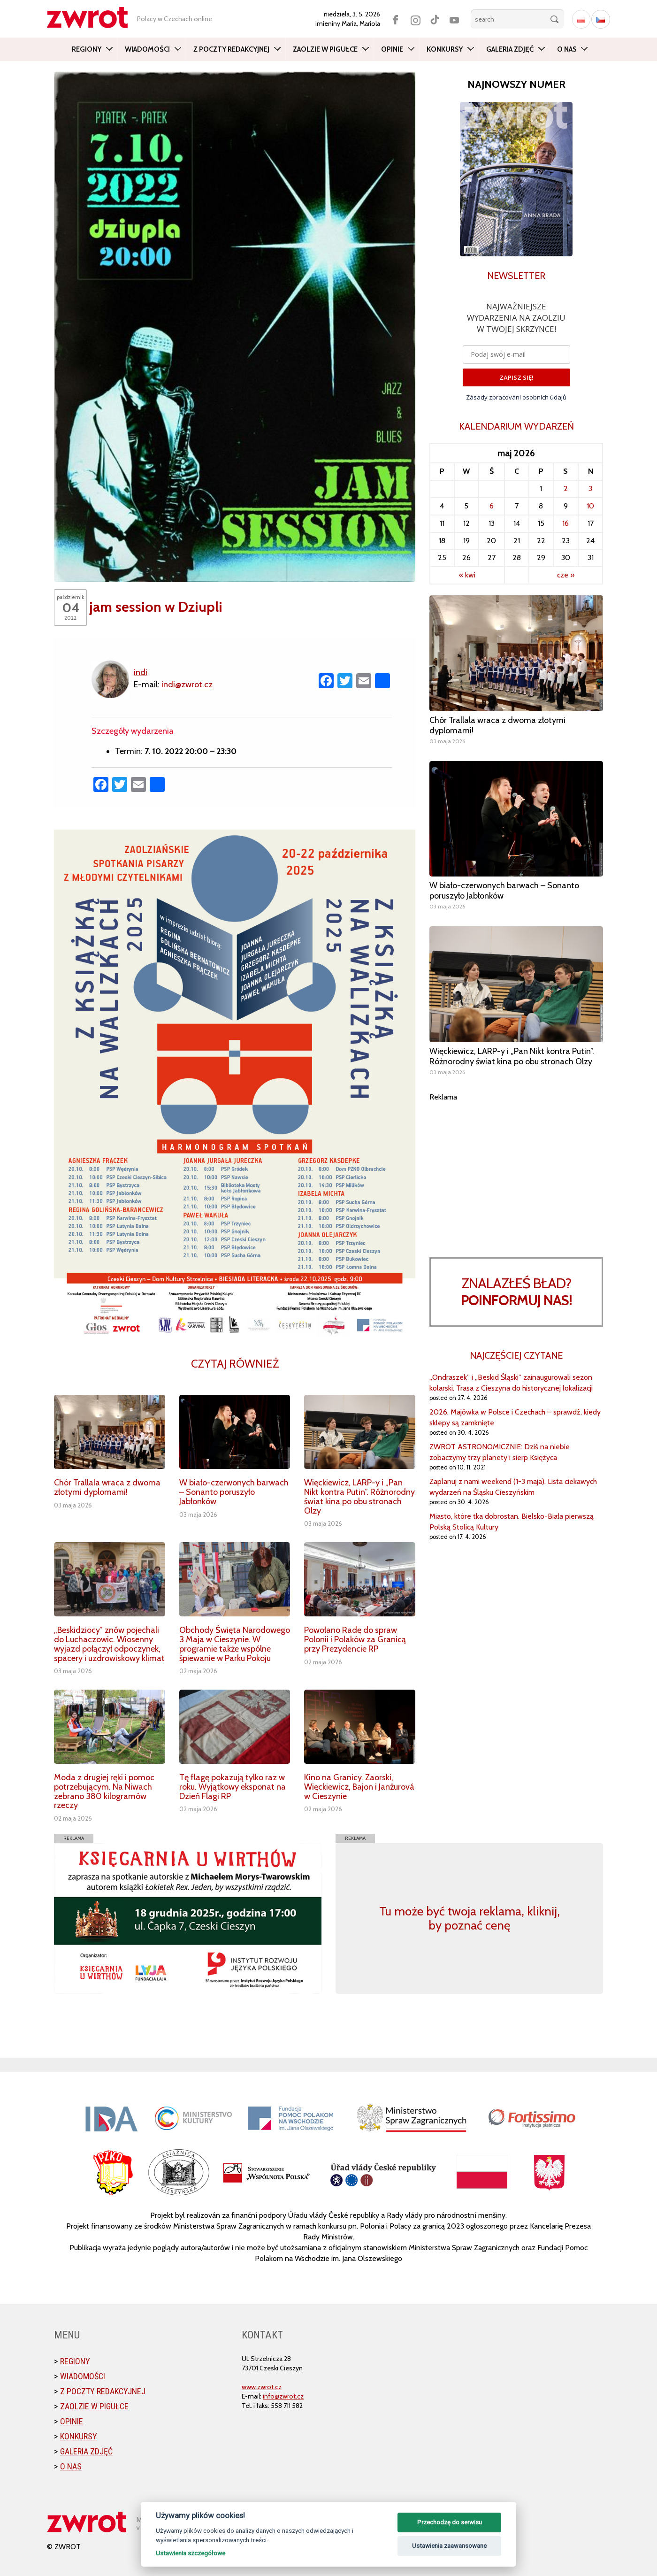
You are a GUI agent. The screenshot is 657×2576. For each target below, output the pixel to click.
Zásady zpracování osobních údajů (516, 397)
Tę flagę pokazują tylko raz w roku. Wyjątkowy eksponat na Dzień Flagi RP (232, 1786)
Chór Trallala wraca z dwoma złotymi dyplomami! (107, 1487)
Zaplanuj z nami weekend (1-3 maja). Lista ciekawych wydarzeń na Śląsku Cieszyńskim (513, 1487)
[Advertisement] (516, 1168)
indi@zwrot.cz (187, 684)
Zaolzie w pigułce (325, 49)
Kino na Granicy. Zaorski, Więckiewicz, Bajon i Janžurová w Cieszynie (359, 1786)
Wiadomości (147, 49)
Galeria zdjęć (510, 49)
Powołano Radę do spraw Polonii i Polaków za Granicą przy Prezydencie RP (355, 1639)
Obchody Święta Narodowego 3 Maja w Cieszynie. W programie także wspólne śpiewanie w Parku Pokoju (234, 1644)
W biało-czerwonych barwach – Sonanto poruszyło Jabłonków (234, 1492)
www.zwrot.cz (262, 2387)
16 (565, 523)
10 (590, 505)
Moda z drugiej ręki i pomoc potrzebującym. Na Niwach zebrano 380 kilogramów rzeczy (104, 1791)
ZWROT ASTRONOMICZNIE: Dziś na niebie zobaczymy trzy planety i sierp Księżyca (499, 1452)
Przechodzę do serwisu (449, 2522)
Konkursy (445, 49)
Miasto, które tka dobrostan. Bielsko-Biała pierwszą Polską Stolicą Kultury (511, 1521)
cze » (565, 574)
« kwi (467, 574)
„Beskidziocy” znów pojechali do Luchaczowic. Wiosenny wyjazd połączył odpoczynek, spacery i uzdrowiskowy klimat (109, 1644)
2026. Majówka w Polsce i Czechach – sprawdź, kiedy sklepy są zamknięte (515, 1417)
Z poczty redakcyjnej (231, 49)
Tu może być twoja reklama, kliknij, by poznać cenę (469, 1918)
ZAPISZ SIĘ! (516, 377)
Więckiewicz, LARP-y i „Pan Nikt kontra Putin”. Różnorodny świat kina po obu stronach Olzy (359, 1496)
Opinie (392, 49)
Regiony (86, 49)
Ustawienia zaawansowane (449, 2545)
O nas (566, 49)
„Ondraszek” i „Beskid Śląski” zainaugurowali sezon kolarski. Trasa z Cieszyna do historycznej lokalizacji (511, 1382)
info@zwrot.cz (283, 2396)
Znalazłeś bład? (516, 1292)
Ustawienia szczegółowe (190, 2553)
